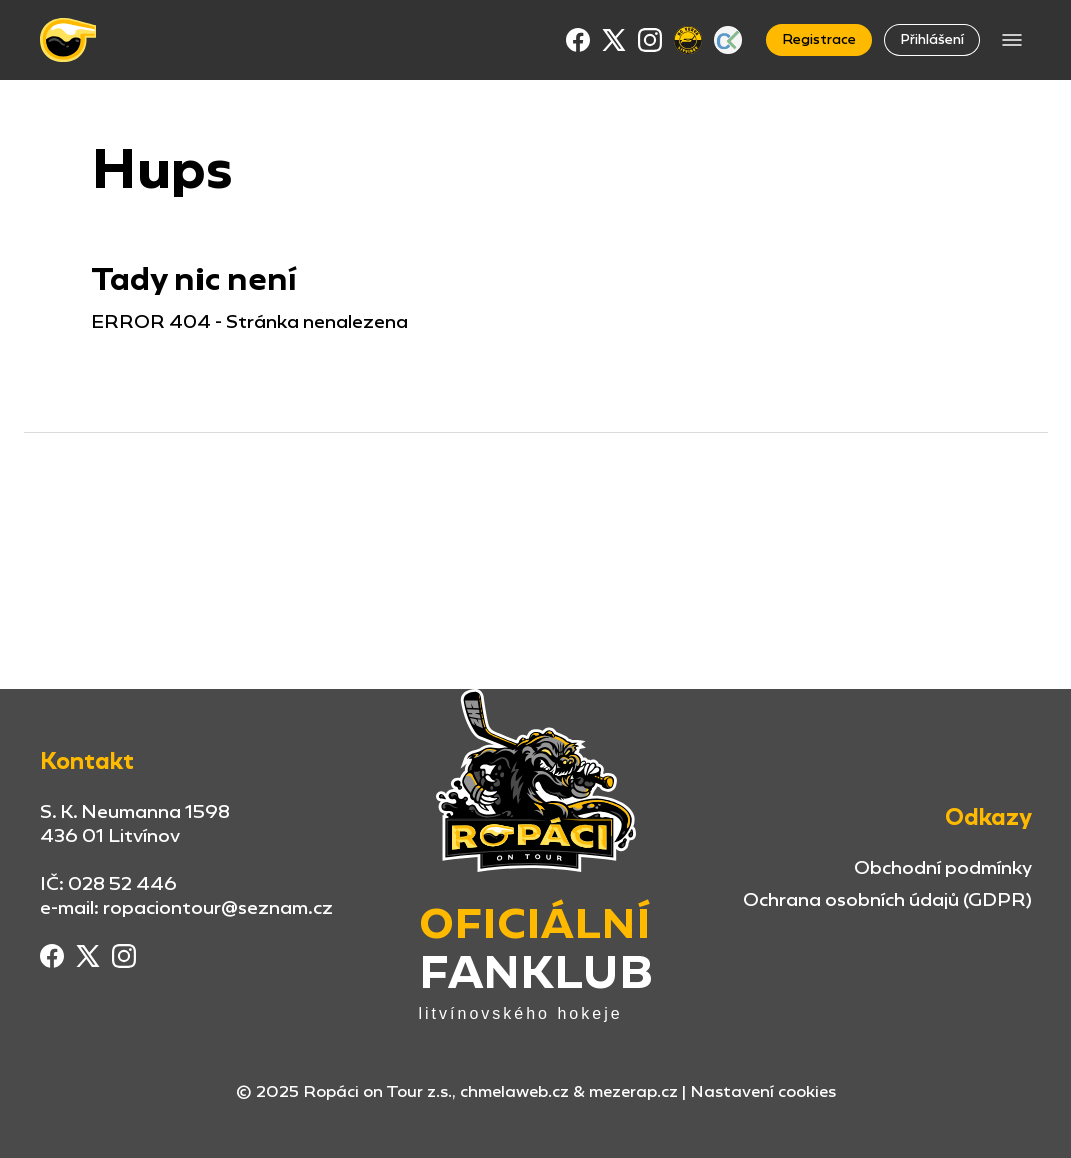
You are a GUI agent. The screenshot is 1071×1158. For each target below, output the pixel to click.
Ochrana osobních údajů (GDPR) (887, 899)
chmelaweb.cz (514, 1091)
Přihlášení (932, 39)
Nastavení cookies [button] (763, 1092)
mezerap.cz (633, 1091)
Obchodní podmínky (943, 867)
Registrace (819, 39)
